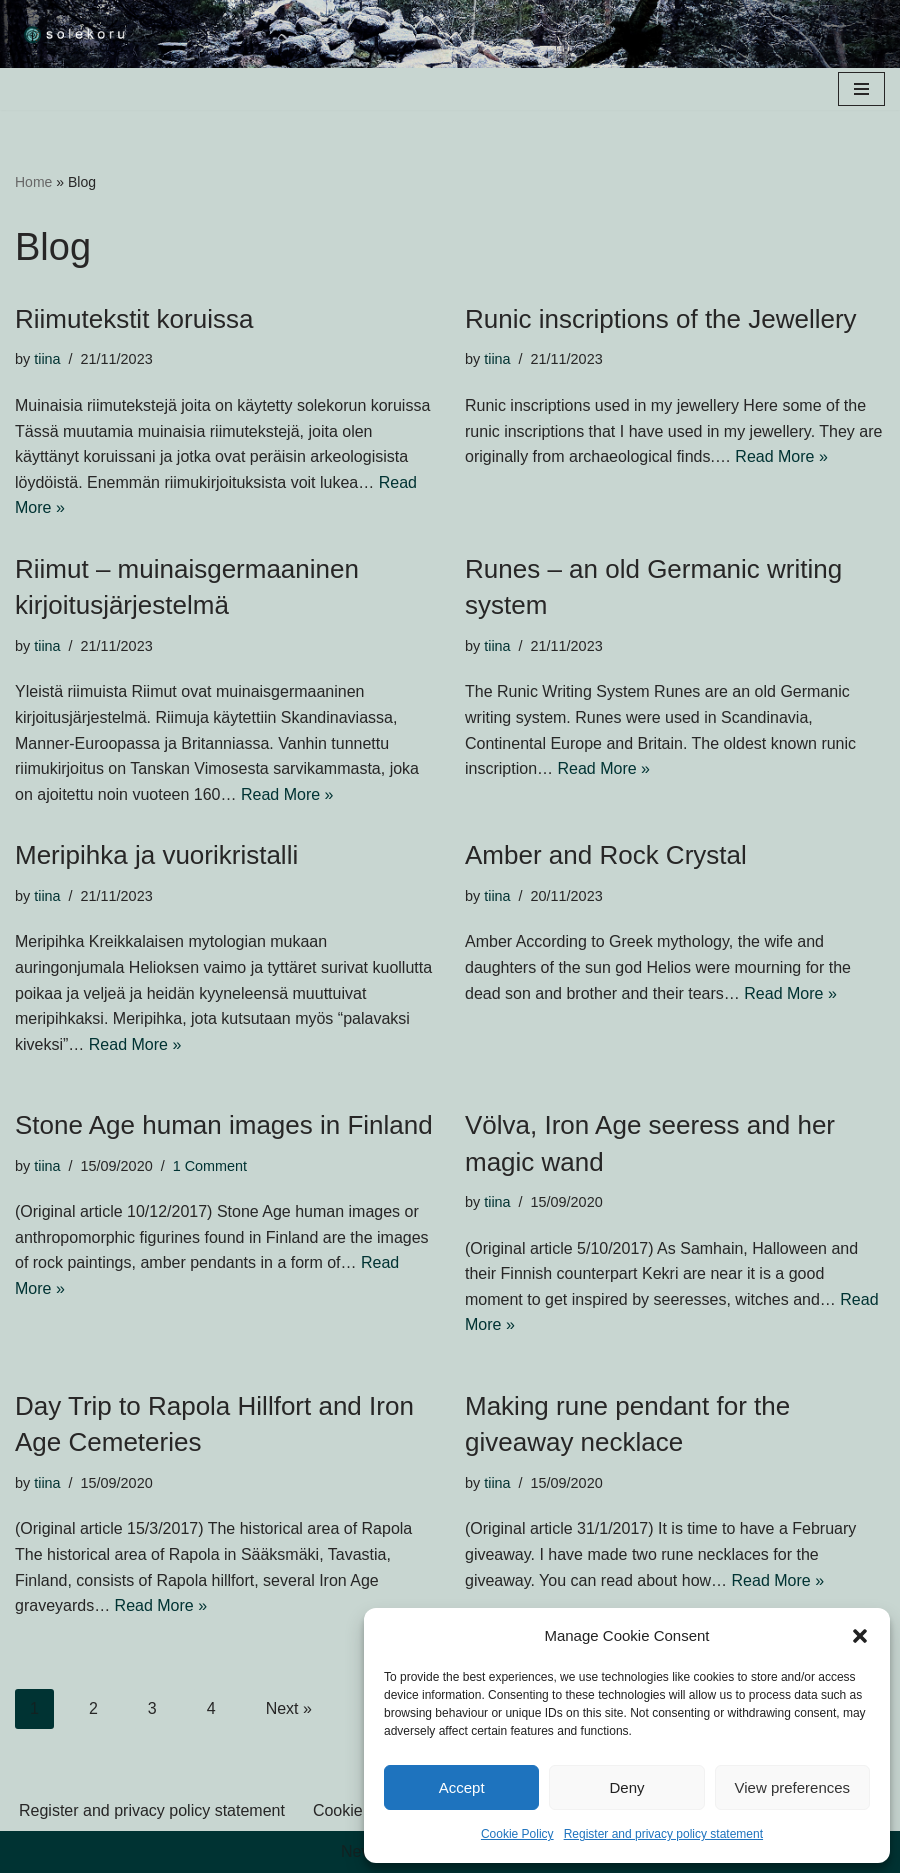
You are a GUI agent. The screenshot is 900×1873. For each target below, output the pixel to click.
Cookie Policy (517, 1834)
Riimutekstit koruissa (134, 319)
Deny (626, 1787)
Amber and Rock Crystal (606, 855)
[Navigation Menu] (861, 89)
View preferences (793, 1787)
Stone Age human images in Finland (224, 1125)
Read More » (781, 456)
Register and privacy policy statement (663, 1834)
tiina (47, 359)
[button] (860, 1636)
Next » (289, 1708)
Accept (462, 1787)
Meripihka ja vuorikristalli (156, 855)
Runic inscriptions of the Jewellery (661, 319)
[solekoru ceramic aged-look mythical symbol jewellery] (75, 34)
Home (33, 182)
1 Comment (210, 1166)
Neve (359, 1851)
